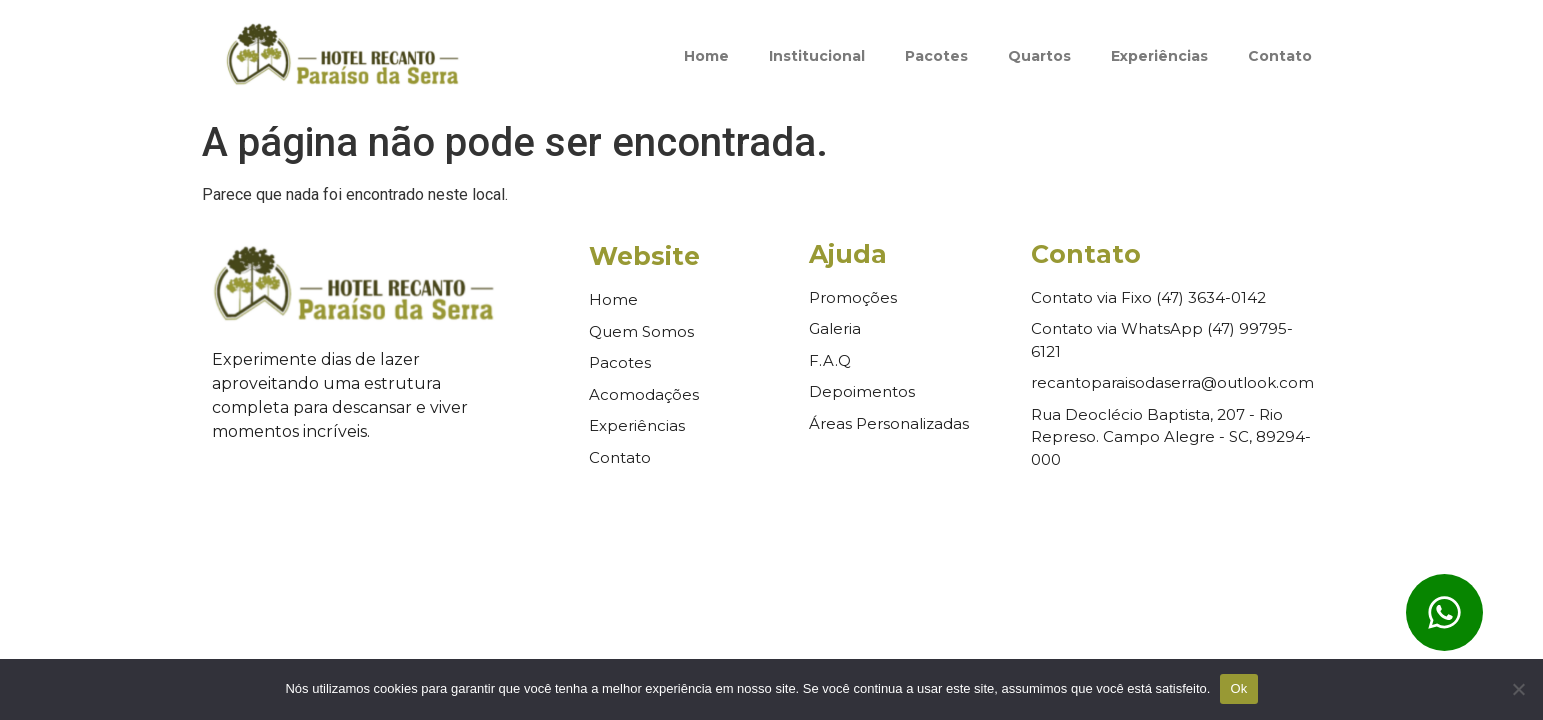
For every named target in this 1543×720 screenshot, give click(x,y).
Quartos (1039, 56)
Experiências (1159, 56)
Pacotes (936, 56)
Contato (1280, 56)
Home (706, 56)
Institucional (817, 56)
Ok (1238, 688)
